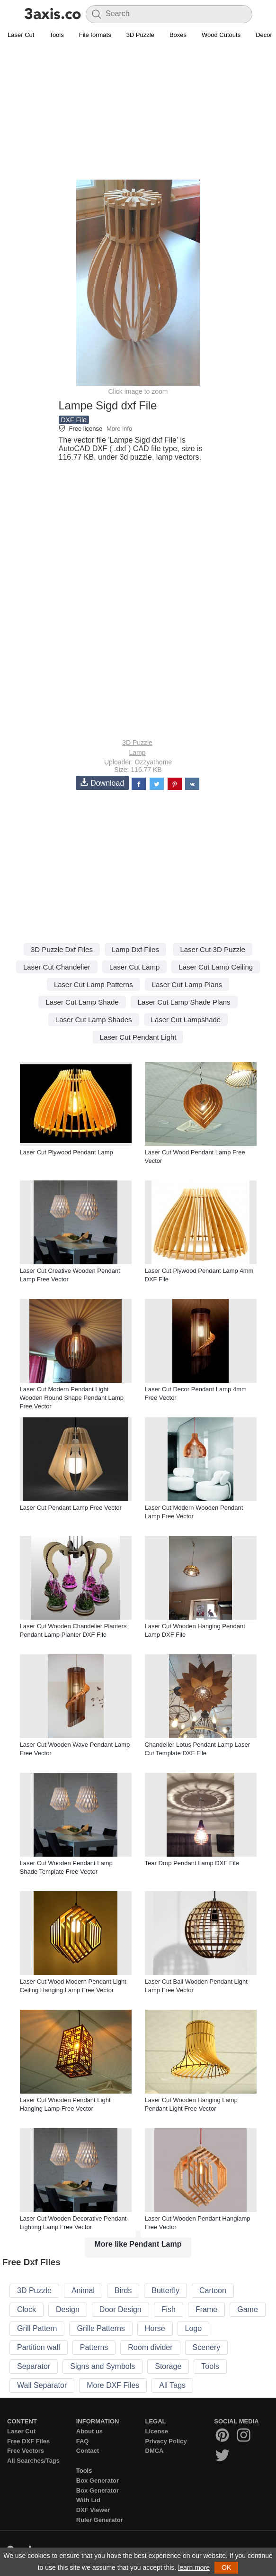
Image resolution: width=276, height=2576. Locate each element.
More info (119, 428)
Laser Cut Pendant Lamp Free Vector (71, 1507)
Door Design (120, 2309)
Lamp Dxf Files (135, 949)
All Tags (172, 2385)
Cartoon (212, 2290)
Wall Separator (42, 2385)
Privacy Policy (166, 2441)
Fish (168, 2309)
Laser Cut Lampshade (186, 1020)
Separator (33, 2366)
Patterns (94, 2347)
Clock (26, 2309)
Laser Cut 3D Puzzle (212, 949)
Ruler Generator (99, 2519)
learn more (194, 2567)
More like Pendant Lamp (137, 2244)
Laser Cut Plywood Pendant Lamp (66, 1152)
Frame (206, 2309)
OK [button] (226, 2567)
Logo (193, 2328)
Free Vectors (25, 2450)
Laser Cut (21, 34)
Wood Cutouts (221, 34)
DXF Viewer (93, 2509)
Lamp (137, 752)
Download (102, 782)
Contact (87, 2450)
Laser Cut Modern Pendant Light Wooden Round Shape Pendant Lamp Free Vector (72, 1398)
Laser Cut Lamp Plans (187, 984)
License (156, 2431)
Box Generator (97, 2480)
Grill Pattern (37, 2328)
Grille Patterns (101, 2328)
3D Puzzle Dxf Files (62, 949)
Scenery (207, 2347)
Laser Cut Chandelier (56, 967)
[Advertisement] (138, 111)
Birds (123, 2290)
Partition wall (38, 2347)
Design (68, 2309)
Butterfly (165, 2290)
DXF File (74, 420)
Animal (83, 2290)
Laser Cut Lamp (134, 967)
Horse (155, 2328)
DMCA (154, 2450)
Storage (168, 2366)
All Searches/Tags (33, 2460)
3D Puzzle (140, 34)
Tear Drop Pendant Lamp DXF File (192, 1863)
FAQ (82, 2441)
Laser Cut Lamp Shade (81, 1002)
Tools (56, 34)
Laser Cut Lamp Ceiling (215, 967)
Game (247, 2309)
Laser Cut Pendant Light (138, 1037)
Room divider (150, 2347)
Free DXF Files (28, 2441)
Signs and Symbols (102, 2366)
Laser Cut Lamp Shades (93, 1020)
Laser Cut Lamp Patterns (93, 984)
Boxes (178, 34)
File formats (95, 34)
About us (89, 2431)
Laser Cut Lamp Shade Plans (184, 1002)
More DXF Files (113, 2385)
